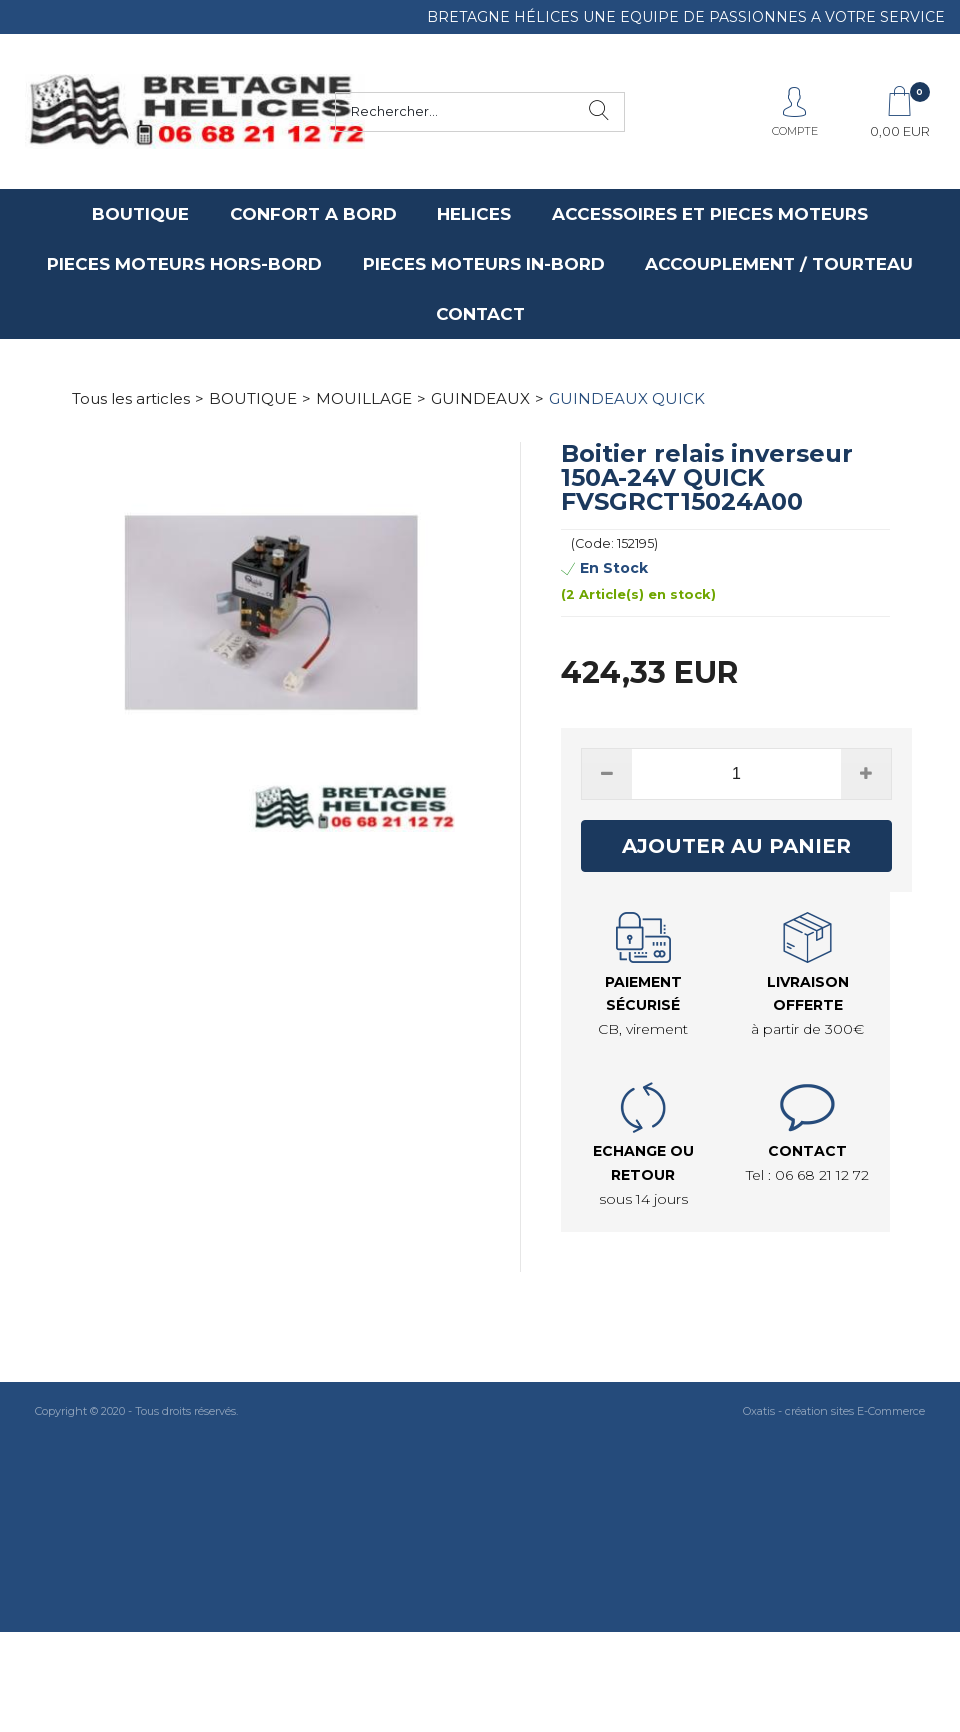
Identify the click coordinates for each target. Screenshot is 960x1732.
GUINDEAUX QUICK (627, 398)
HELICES (474, 214)
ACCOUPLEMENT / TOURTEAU (779, 264)
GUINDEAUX (480, 398)
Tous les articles (131, 398)
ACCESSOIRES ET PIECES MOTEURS (710, 214)
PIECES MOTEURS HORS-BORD (184, 264)
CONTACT (480, 314)
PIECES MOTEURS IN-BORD (484, 264)
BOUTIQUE (140, 214)
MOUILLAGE (364, 398)
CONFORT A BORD (313, 214)
